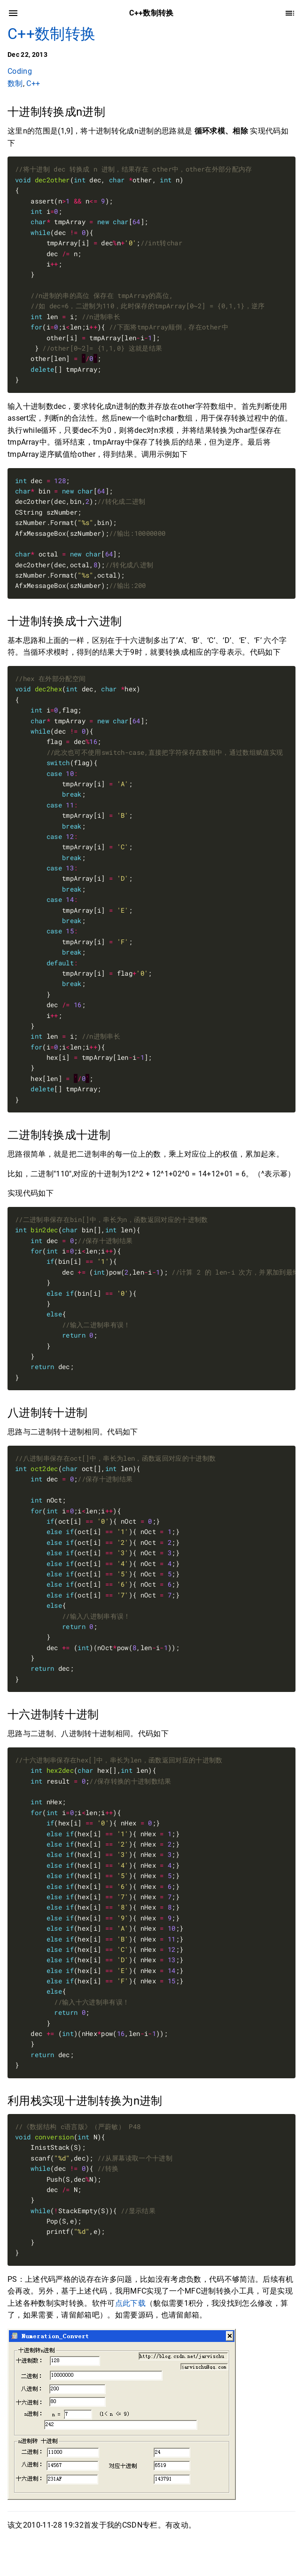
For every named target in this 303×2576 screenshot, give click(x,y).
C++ (33, 83)
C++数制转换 (51, 34)
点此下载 (130, 2303)
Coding (20, 71)
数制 (15, 83)
